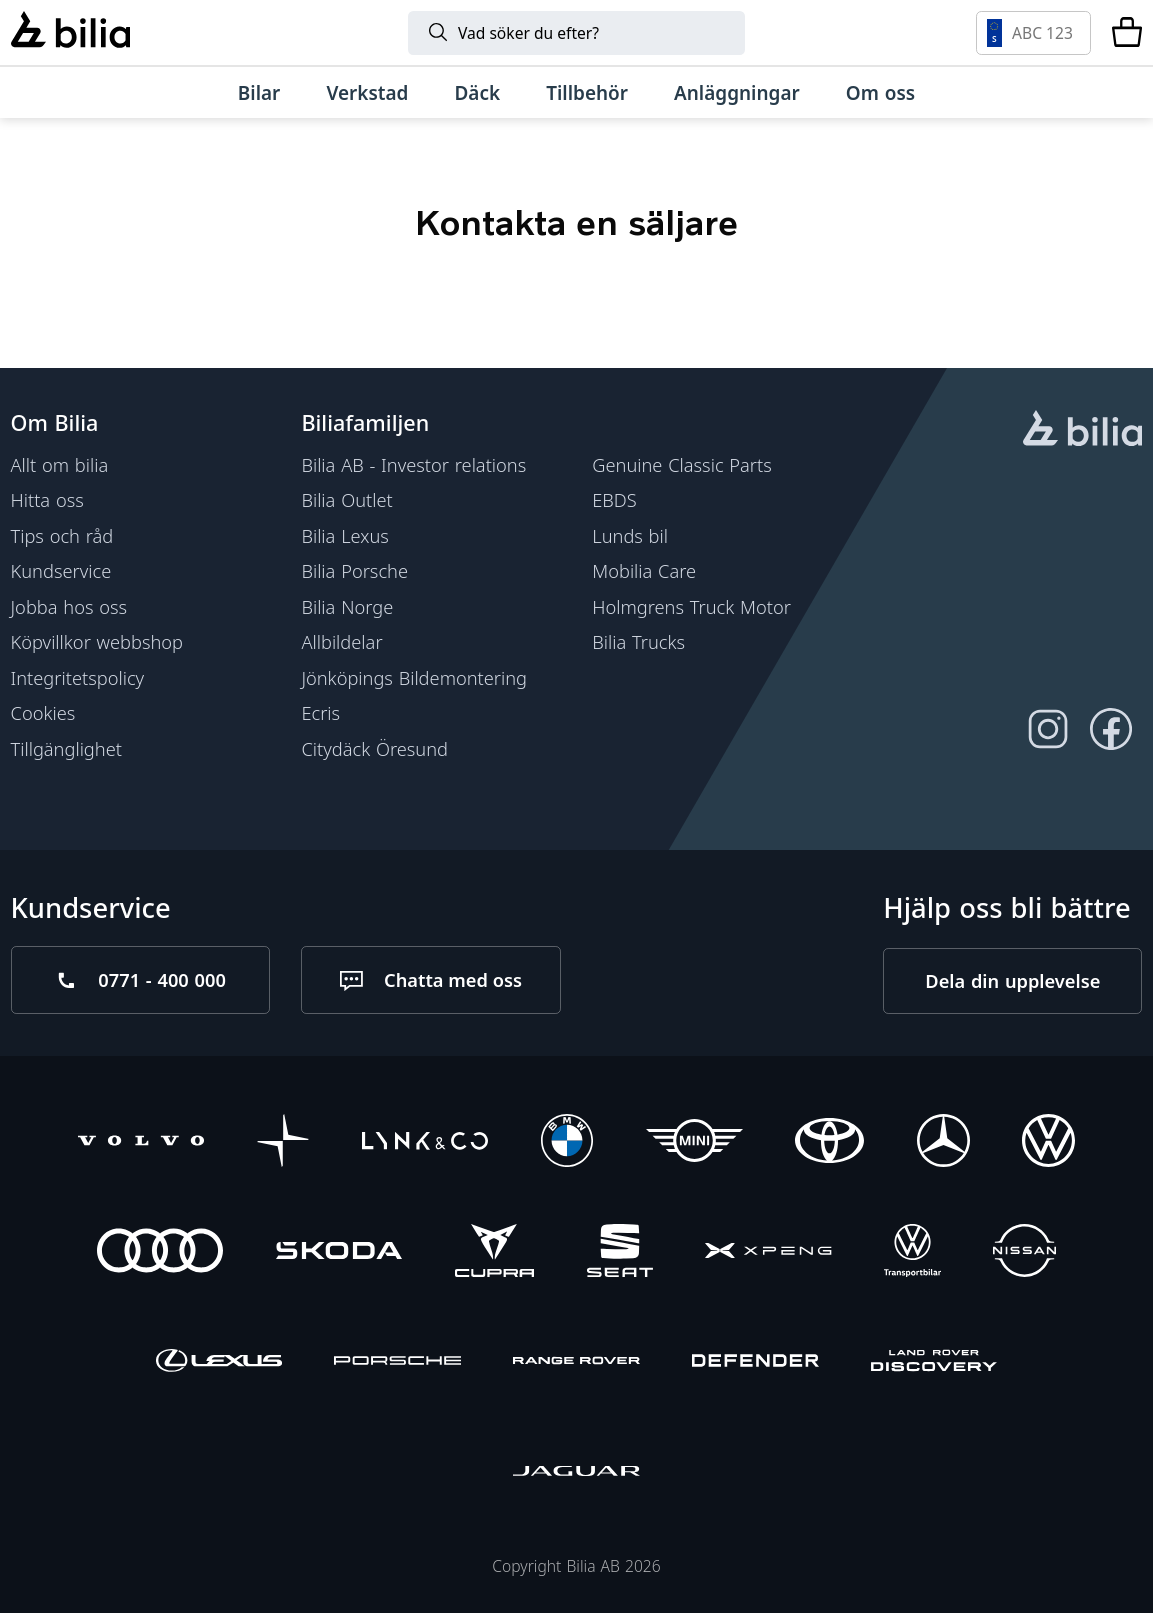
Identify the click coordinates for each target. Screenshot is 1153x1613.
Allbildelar (341, 641)
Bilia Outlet (346, 499)
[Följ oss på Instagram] (1047, 729)
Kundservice (61, 570)
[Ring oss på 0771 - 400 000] (140, 980)
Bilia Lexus (344, 535)
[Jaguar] (576, 1473)
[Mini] (694, 1142)
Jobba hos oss (69, 606)
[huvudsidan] (1082, 431)
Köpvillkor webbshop (97, 641)
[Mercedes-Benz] (943, 1142)
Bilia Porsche (354, 570)
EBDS (614, 499)
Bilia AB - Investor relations (413, 464)
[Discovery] (934, 1363)
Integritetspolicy (78, 677)
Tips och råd (62, 535)
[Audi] (160, 1253)
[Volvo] (141, 1142)
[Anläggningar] (737, 92)
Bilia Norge (347, 606)
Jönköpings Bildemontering (414, 677)
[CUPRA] (495, 1253)
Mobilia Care (644, 570)
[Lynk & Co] (425, 1142)
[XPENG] (768, 1253)
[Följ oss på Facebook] (1110, 729)
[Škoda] (339, 1253)
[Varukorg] (1127, 33)
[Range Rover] (576, 1363)
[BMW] (567, 1142)
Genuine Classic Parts (682, 464)
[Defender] (755, 1363)
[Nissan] (1024, 1253)
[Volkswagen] (1048, 1142)
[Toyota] (829, 1142)
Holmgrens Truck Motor (691, 606)
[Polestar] (283, 1142)
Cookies (43, 712)
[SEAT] (620, 1253)
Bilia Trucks (638, 641)
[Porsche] (397, 1363)
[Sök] (576, 33)
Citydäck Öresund (374, 748)
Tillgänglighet (66, 748)
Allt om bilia (60, 464)
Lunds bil (630, 535)
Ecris (320, 712)
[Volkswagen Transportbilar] (912, 1253)
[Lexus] (219, 1363)
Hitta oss (47, 499)
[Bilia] (70, 32)
